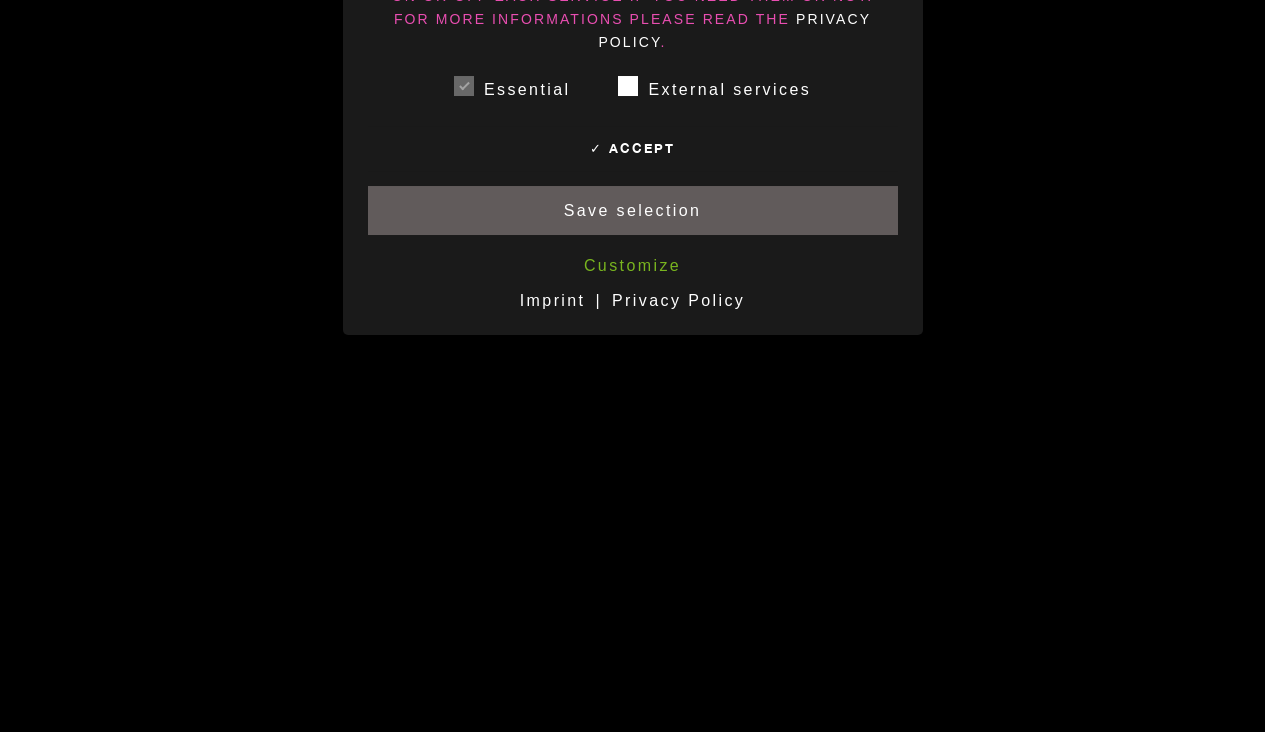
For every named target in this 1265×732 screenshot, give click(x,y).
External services (714, 86)
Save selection (633, 210)
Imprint (553, 300)
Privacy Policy (678, 300)
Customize (632, 265)
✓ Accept (632, 148)
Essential (512, 86)
